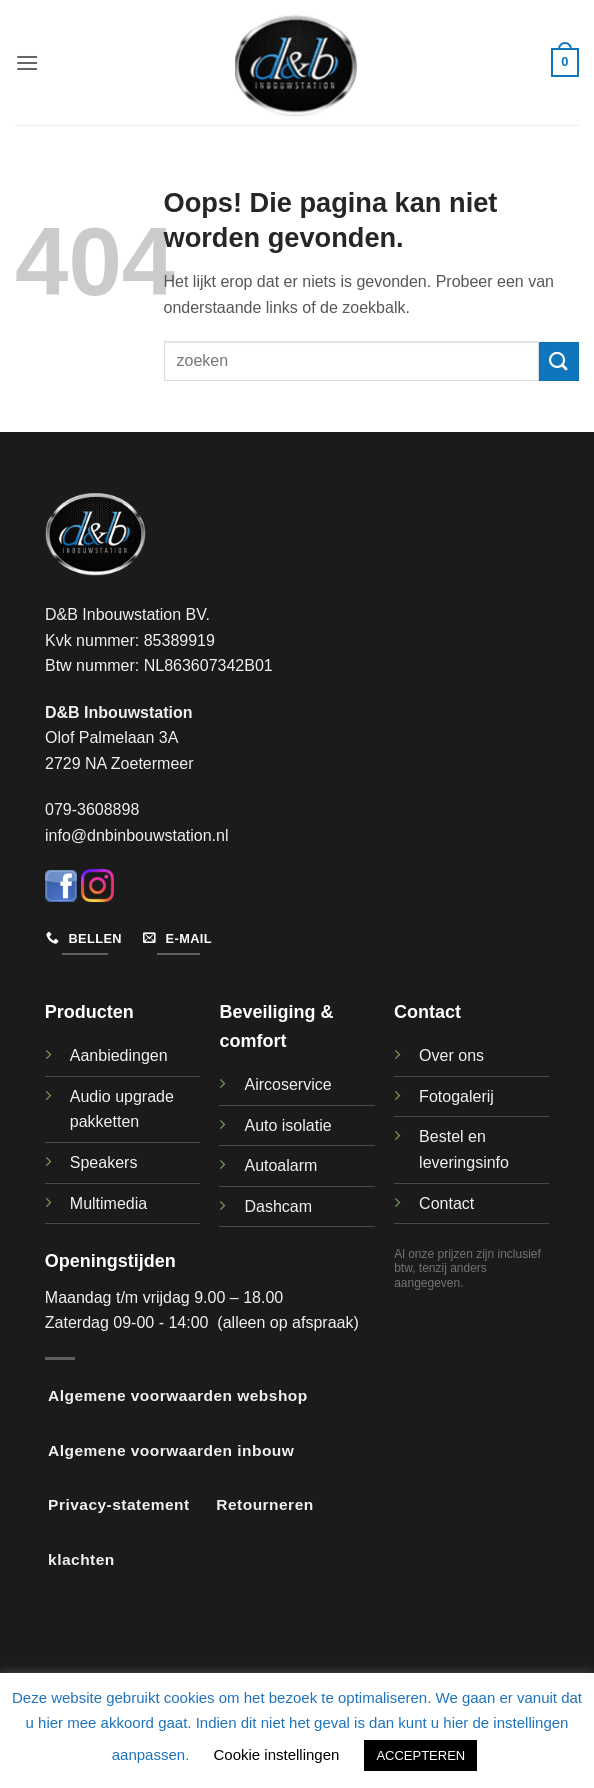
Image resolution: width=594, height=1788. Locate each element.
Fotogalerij (456, 1096)
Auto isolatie (287, 1125)
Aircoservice (287, 1084)
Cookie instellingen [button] (276, 1754)
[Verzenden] (559, 361)
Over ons (451, 1055)
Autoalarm (280, 1165)
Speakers (104, 1162)
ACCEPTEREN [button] (420, 1755)
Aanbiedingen (119, 1055)
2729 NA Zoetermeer (119, 763)
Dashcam (278, 1206)
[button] (27, 62)
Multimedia (108, 1203)
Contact (446, 1203)
